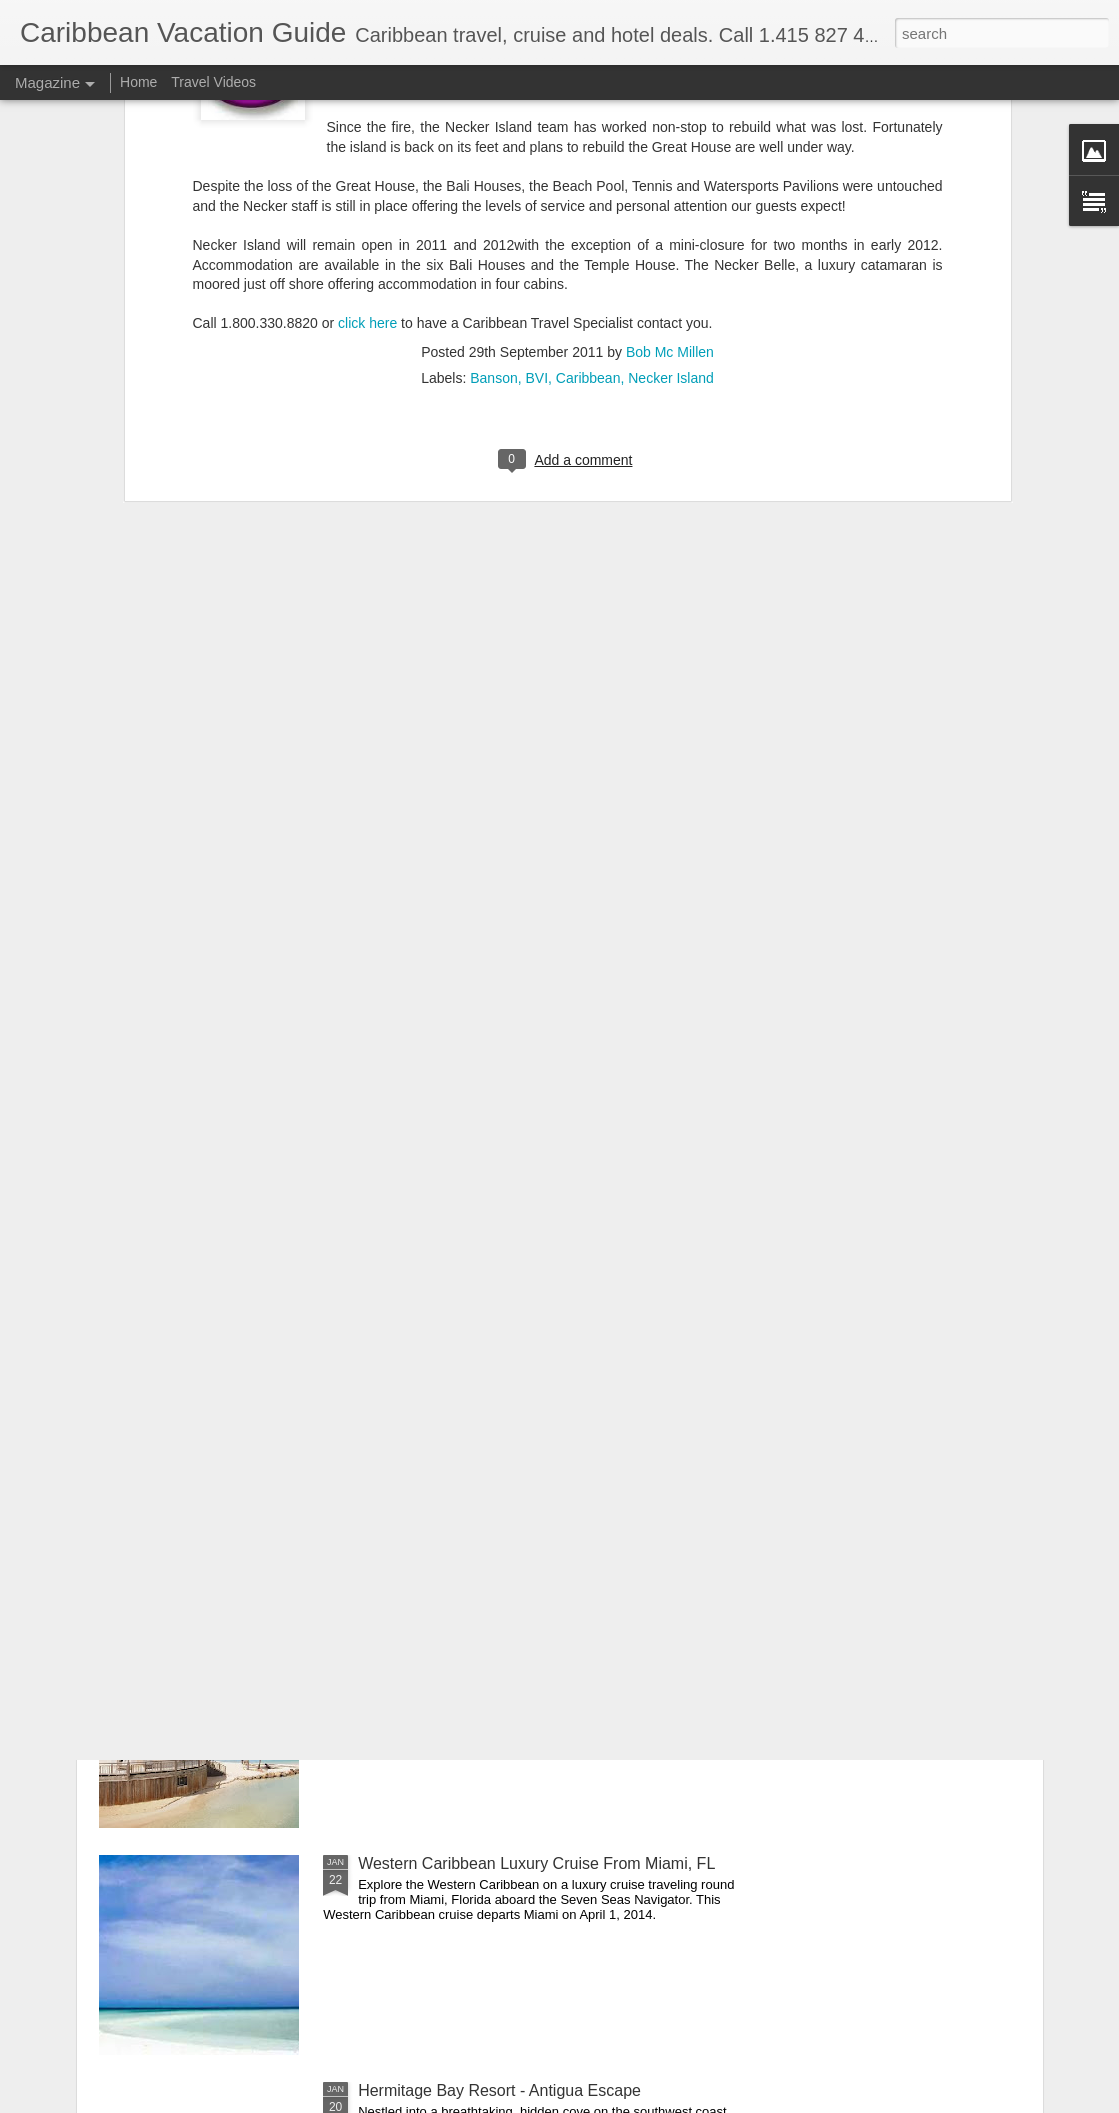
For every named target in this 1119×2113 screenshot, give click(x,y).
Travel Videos (213, 82)
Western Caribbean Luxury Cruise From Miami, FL (536, 1863)
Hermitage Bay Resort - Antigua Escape (499, 2090)
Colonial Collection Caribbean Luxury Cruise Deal (533, 1182)
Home (138, 82)
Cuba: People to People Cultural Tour (490, 1409)
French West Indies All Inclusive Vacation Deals (526, 1636)
